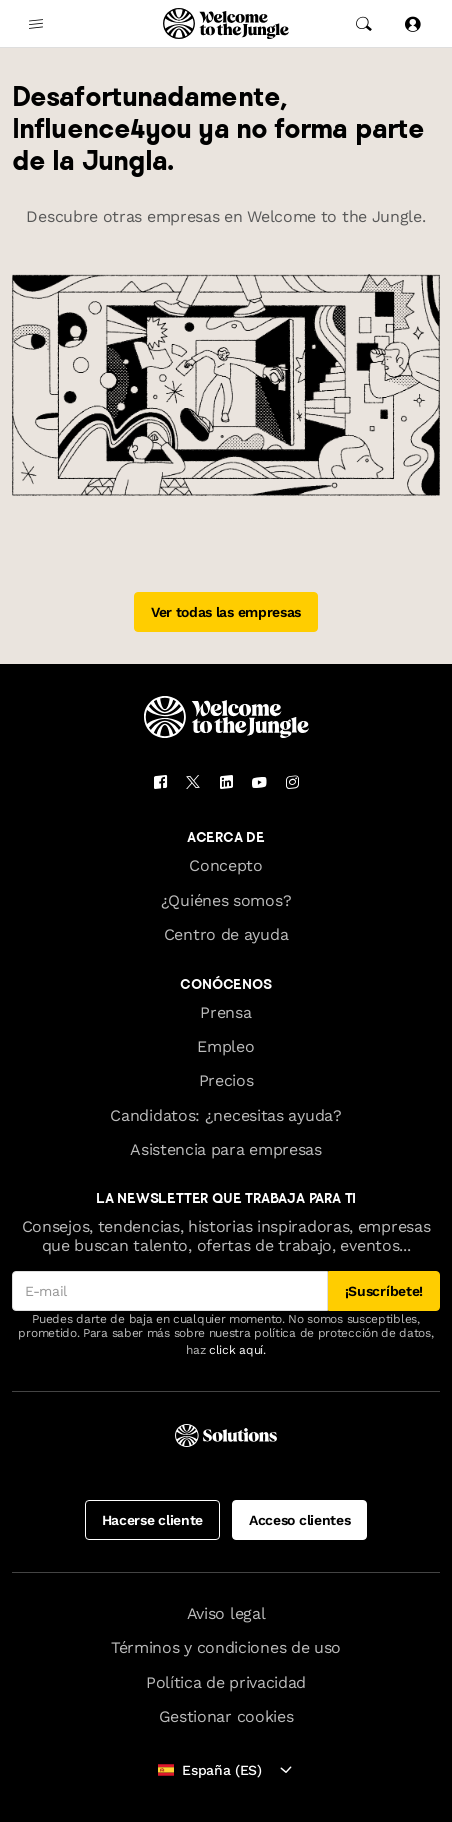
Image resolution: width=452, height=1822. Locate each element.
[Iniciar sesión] (412, 23)
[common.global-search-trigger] (364, 24)
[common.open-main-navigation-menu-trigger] (36, 24)
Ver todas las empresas (226, 612)
